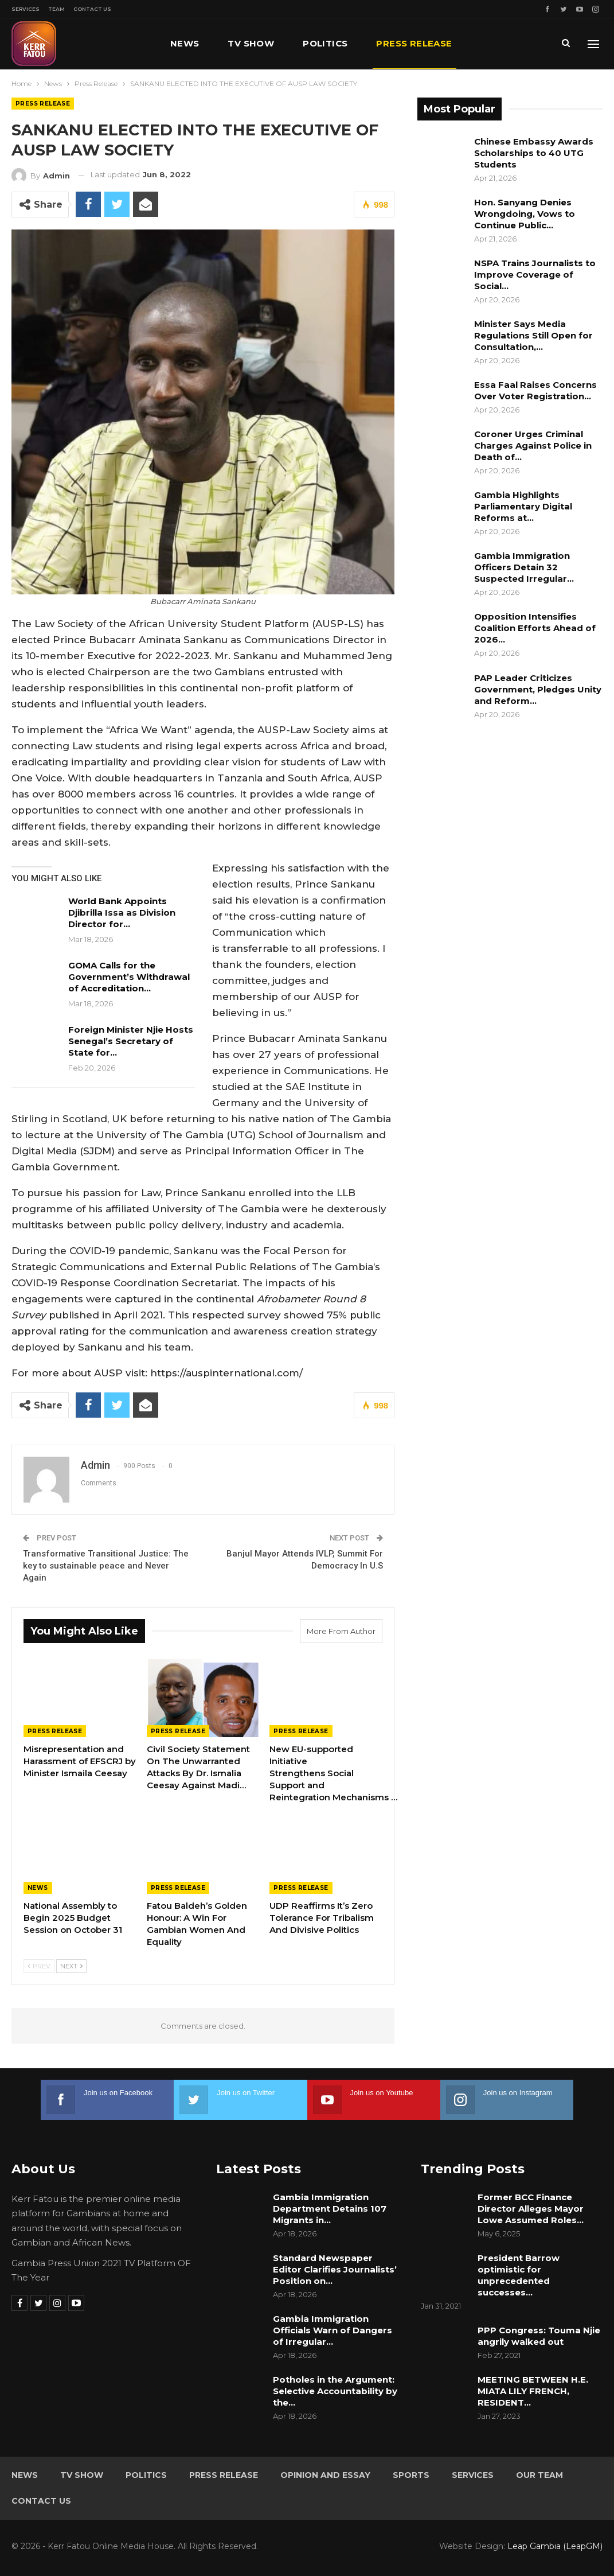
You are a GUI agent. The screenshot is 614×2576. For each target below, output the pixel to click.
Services (25, 9)
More (495, 43)
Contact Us (92, 9)
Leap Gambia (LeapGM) (555, 2546)
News (185, 43)
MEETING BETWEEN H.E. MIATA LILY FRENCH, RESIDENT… (533, 2391)
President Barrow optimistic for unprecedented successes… (519, 2275)
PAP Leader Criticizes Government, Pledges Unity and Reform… (537, 689)
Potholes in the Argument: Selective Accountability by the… (335, 2391)
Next (71, 1966)
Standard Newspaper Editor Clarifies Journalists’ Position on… (335, 2269)
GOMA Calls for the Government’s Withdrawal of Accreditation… (129, 977)
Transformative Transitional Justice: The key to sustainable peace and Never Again (106, 1565)
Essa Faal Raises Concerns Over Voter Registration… (535, 390)
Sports (411, 2475)
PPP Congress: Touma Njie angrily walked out (539, 2336)
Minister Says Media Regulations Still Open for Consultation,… (533, 335)
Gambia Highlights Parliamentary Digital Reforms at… (523, 506)
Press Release (414, 43)
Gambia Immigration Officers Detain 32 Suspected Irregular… (524, 567)
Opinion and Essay (325, 2475)
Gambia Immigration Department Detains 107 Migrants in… (329, 2208)
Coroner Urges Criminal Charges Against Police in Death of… (533, 445)
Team (56, 9)
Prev (39, 1966)
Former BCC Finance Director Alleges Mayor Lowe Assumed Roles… (531, 2208)
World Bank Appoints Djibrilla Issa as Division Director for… (121, 912)
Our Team (539, 2475)
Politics (325, 43)
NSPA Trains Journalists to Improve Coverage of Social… (535, 274)
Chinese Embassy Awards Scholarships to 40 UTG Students (533, 153)
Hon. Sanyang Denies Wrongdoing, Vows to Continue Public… (524, 214)
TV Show (251, 43)
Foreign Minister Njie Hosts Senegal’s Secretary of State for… (130, 1041)
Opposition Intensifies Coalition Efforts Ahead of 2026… (535, 628)
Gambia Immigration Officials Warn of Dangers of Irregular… (332, 2330)
